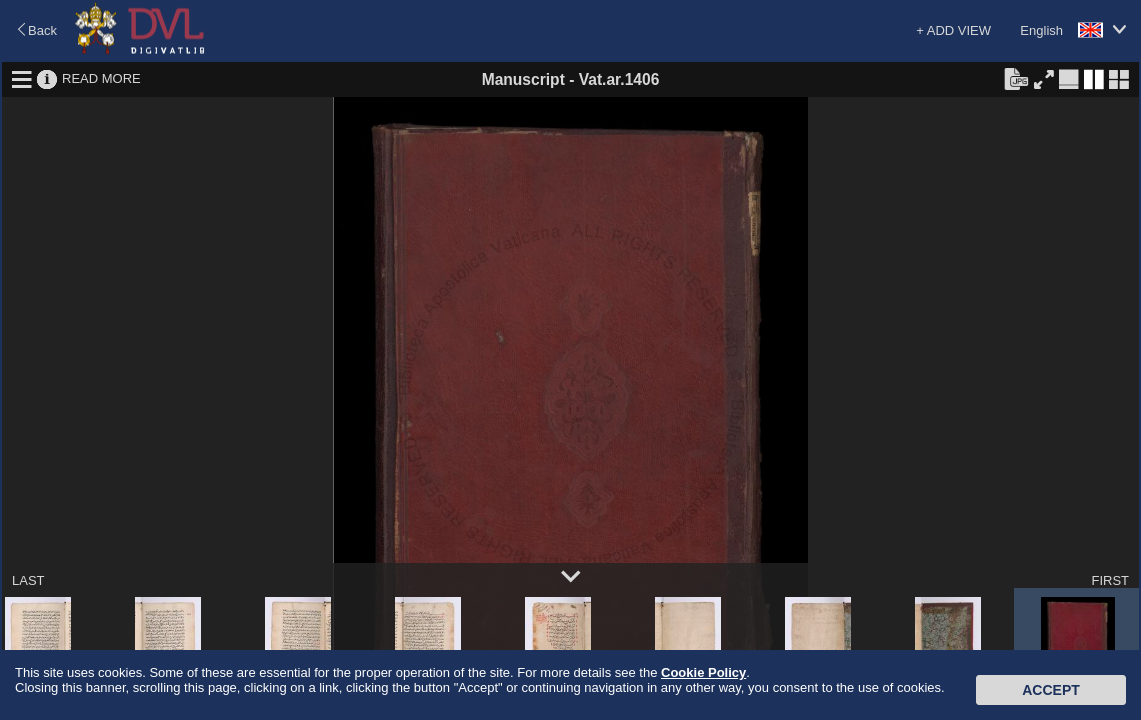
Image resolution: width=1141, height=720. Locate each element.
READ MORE (101, 78)
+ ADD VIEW (953, 30)
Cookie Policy (703, 672)
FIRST (1110, 580)
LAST (28, 580)
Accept (1051, 690)
